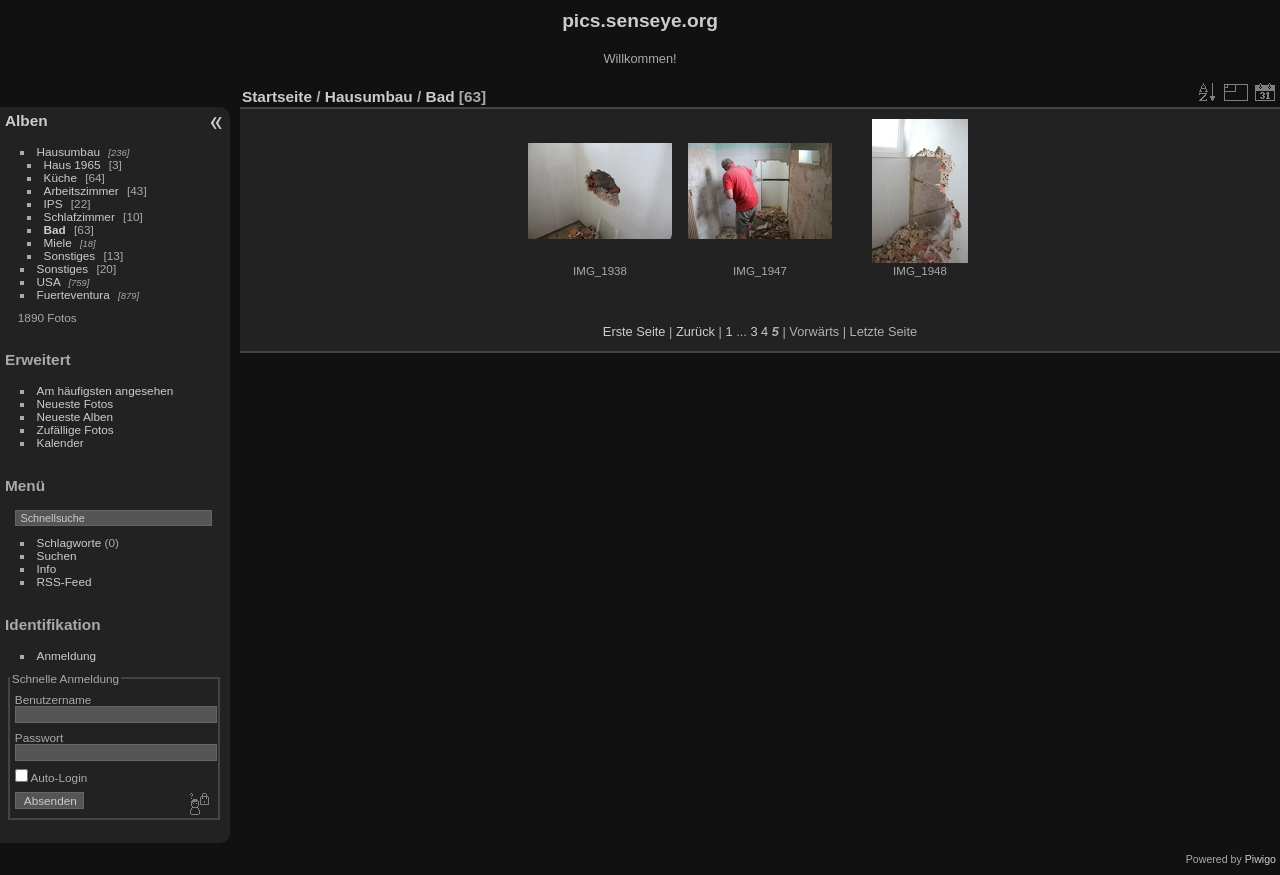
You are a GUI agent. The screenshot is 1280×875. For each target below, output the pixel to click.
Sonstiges (70, 255)
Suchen (57, 555)
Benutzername (53, 699)
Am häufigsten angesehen (105, 390)
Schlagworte (69, 542)
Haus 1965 (72, 164)
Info (47, 568)
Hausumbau (68, 151)
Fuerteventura (73, 294)
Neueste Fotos (75, 403)
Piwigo (1260, 859)
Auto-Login (51, 777)
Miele (58, 242)
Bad (55, 229)
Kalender (60, 442)
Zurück (695, 331)
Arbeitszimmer (81, 190)
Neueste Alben (75, 416)
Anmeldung (67, 655)
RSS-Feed (64, 581)
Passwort (39, 737)
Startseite (277, 96)
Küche (60, 177)
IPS (53, 203)
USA (49, 281)
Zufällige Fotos (75, 429)
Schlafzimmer (79, 216)
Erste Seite (634, 331)
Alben (26, 120)
